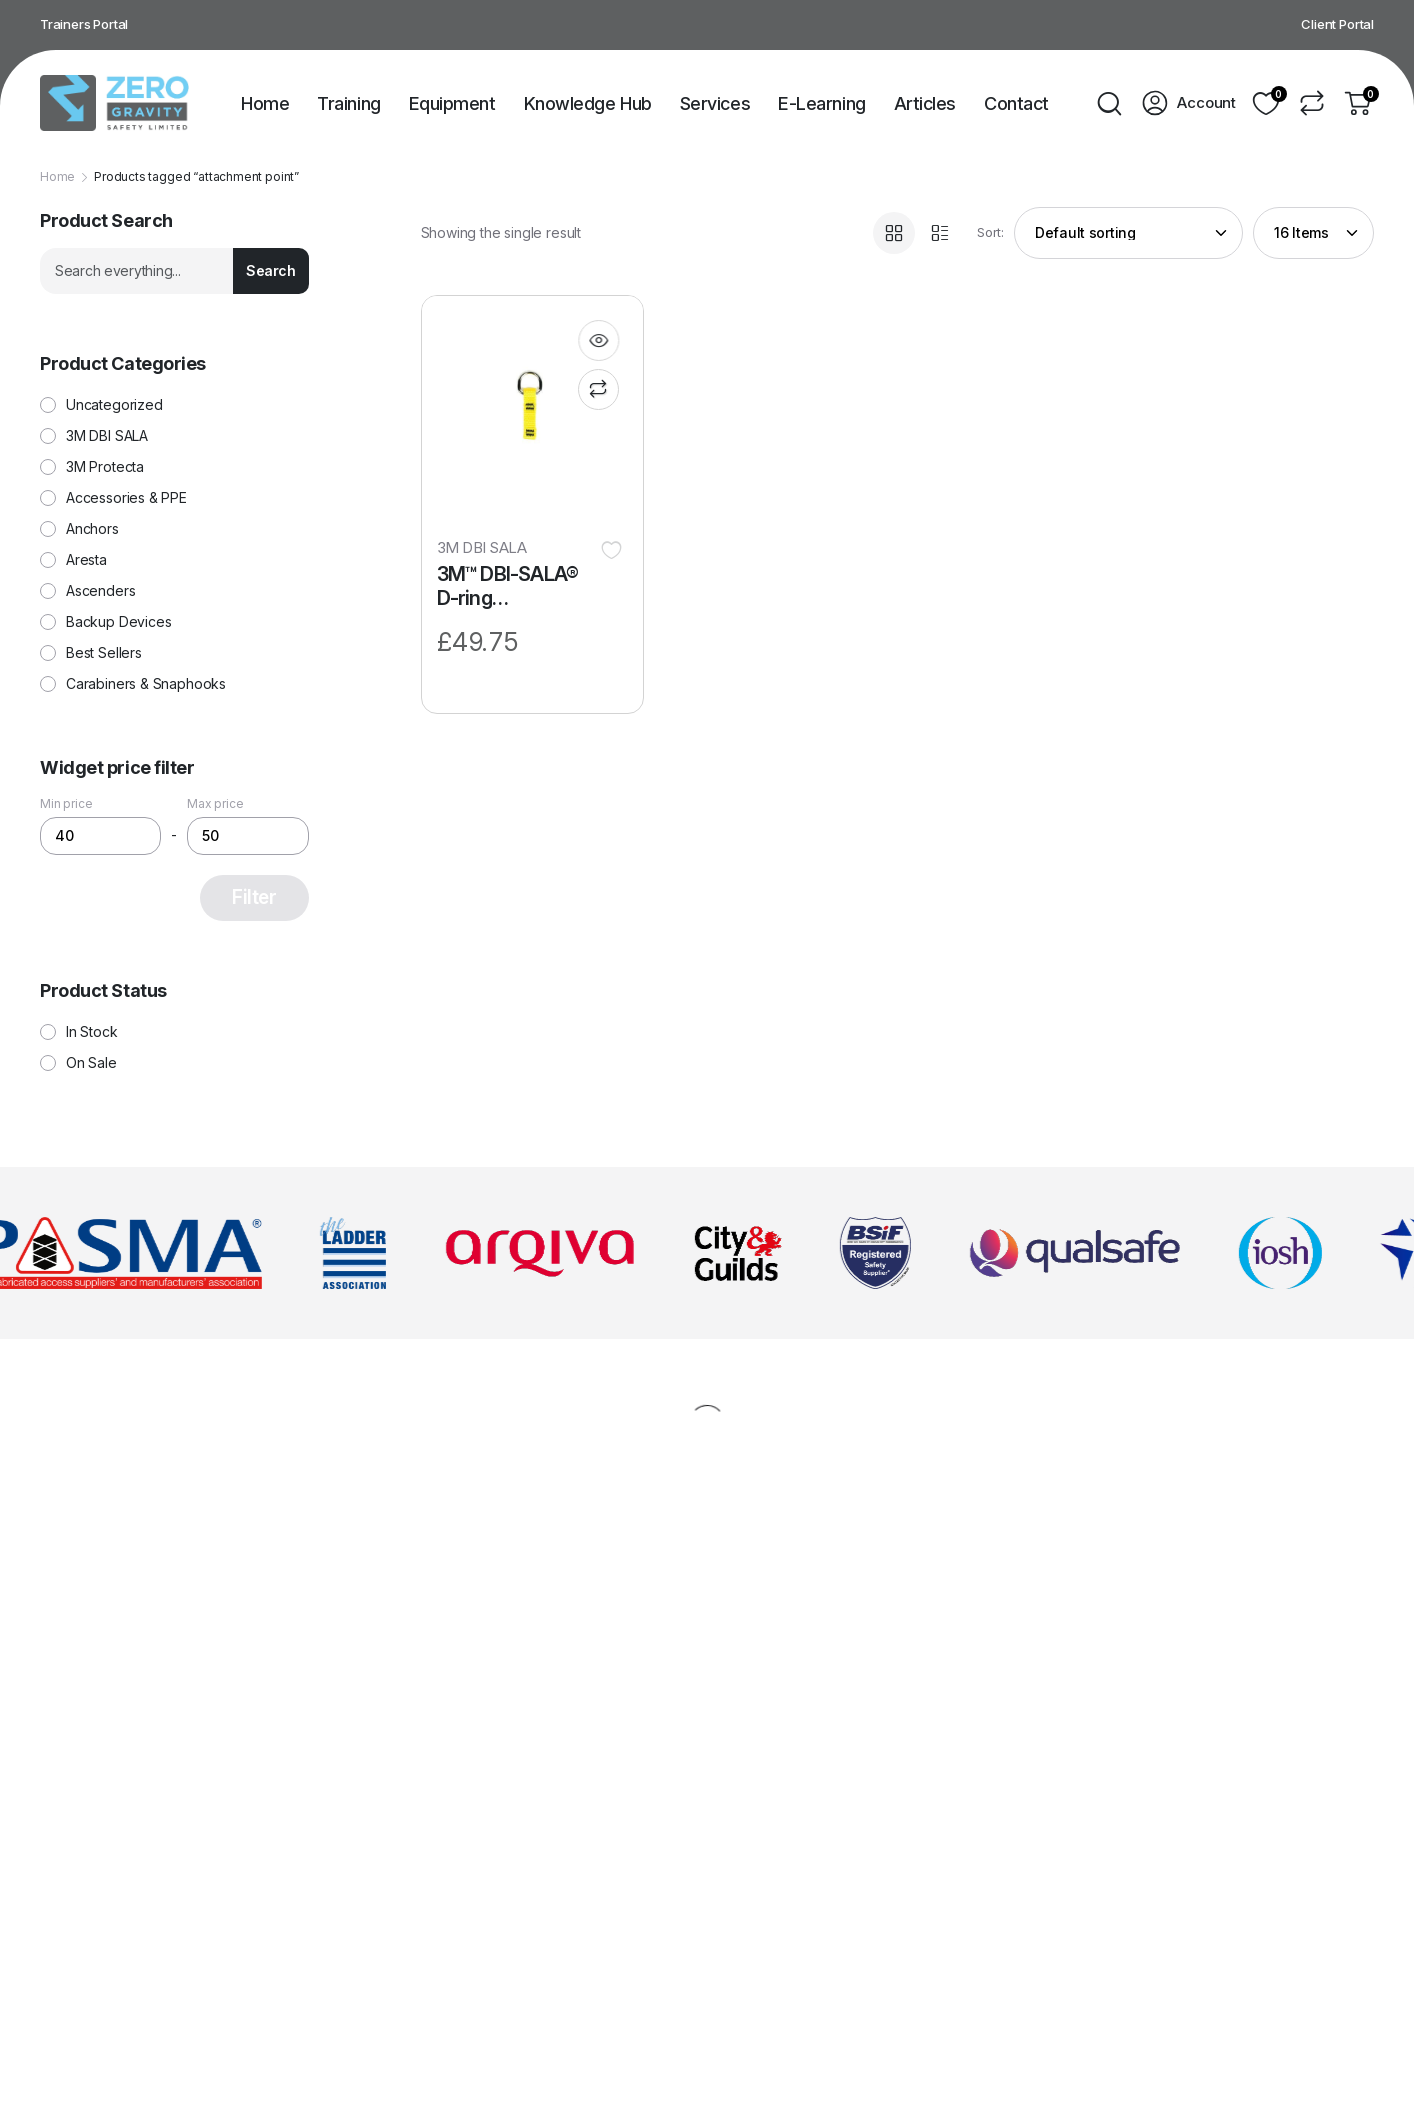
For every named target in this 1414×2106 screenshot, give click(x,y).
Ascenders (100, 591)
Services (715, 103)
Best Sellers (104, 653)
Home (265, 103)
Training (348, 103)
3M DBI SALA (482, 547)
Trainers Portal (84, 24)
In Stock (92, 1032)
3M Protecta (105, 467)
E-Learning (822, 103)
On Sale (91, 1063)
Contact (1016, 103)
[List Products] (940, 233)
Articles (925, 103)
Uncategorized (114, 405)
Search (270, 270)
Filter (254, 897)
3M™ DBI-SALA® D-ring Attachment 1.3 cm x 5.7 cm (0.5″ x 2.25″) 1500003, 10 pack (515, 586)
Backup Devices (118, 622)
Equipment (452, 103)
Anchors (92, 529)
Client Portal (1337, 24)
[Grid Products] (894, 233)
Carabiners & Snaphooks (146, 684)
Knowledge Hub (588, 103)
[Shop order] (1128, 233)
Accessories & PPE (126, 498)
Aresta (86, 560)
